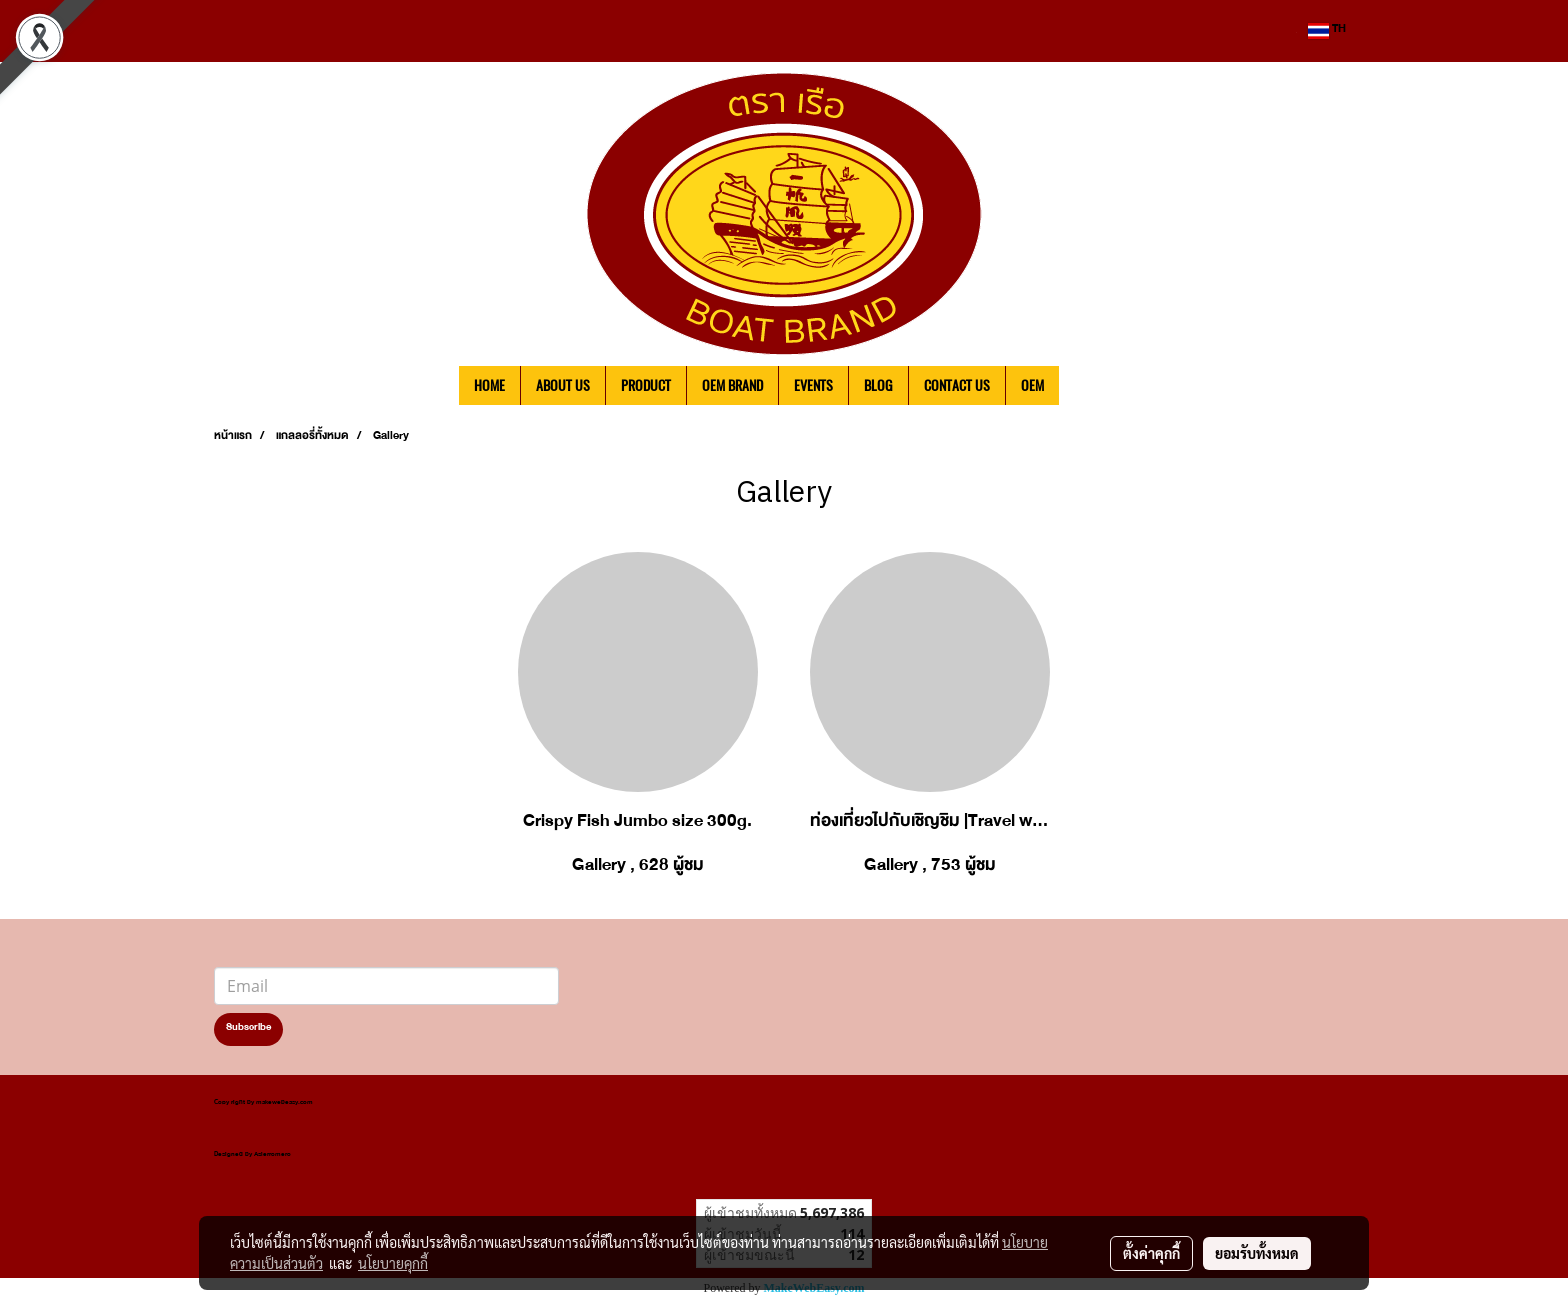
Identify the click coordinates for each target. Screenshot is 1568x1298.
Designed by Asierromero (252, 1155)
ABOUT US (563, 385)
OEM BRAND (732, 385)
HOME (489, 385)
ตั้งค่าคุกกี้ (1151, 1253)
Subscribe (248, 1029)
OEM (1032, 385)
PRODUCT (646, 385)
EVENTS (813, 385)
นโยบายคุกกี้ (393, 1263)
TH (1327, 31)
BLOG (878, 385)
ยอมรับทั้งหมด (1257, 1253)
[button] (1089, 386)
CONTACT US (957, 385)
